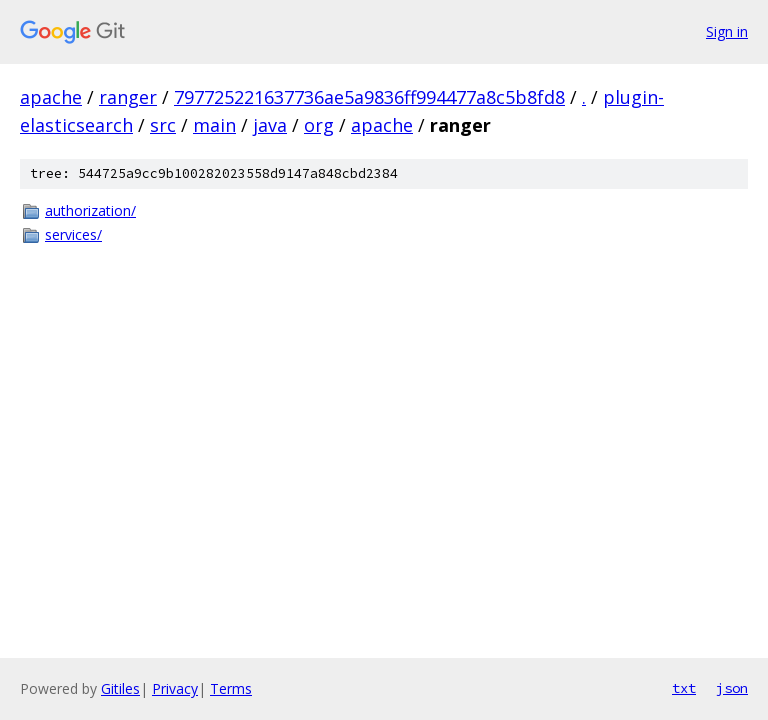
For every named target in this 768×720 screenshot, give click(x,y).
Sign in (727, 31)
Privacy (175, 688)
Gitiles (120, 688)
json (732, 688)
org (319, 125)
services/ (73, 234)
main (214, 125)
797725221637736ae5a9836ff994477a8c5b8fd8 (369, 97)
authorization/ (90, 210)
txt (684, 688)
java (270, 125)
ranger (128, 97)
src (163, 125)
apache (51, 97)
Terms (231, 688)
